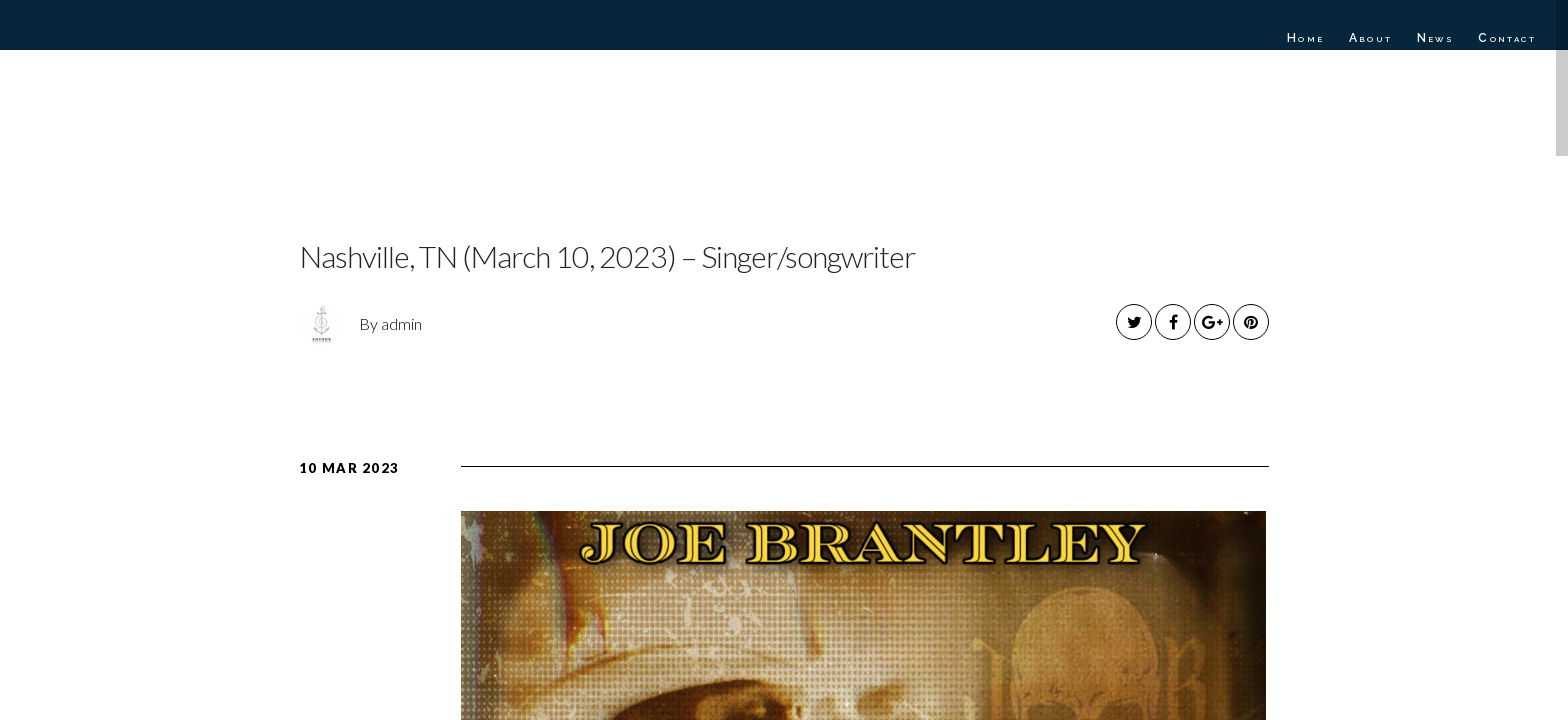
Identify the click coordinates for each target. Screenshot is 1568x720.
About (1371, 38)
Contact (1507, 38)
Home (1306, 38)
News (1436, 38)
